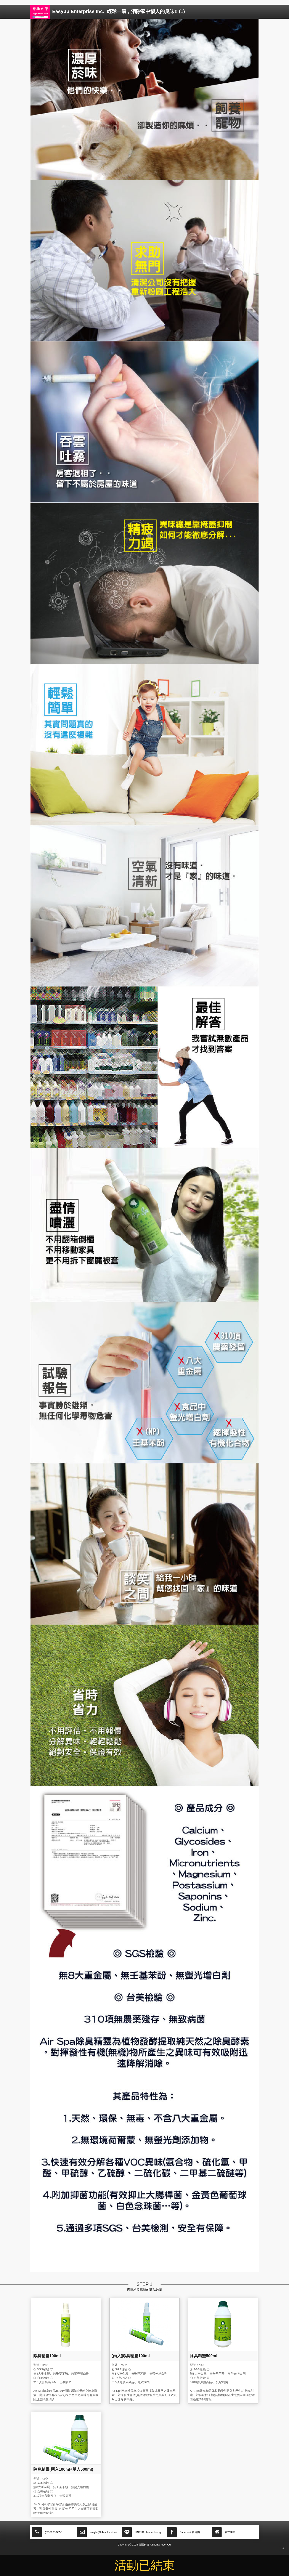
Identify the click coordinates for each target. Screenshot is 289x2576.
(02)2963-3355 (53, 2532)
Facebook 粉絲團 (190, 2532)
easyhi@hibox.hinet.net (103, 2532)
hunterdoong (153, 2532)
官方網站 (230, 2532)
